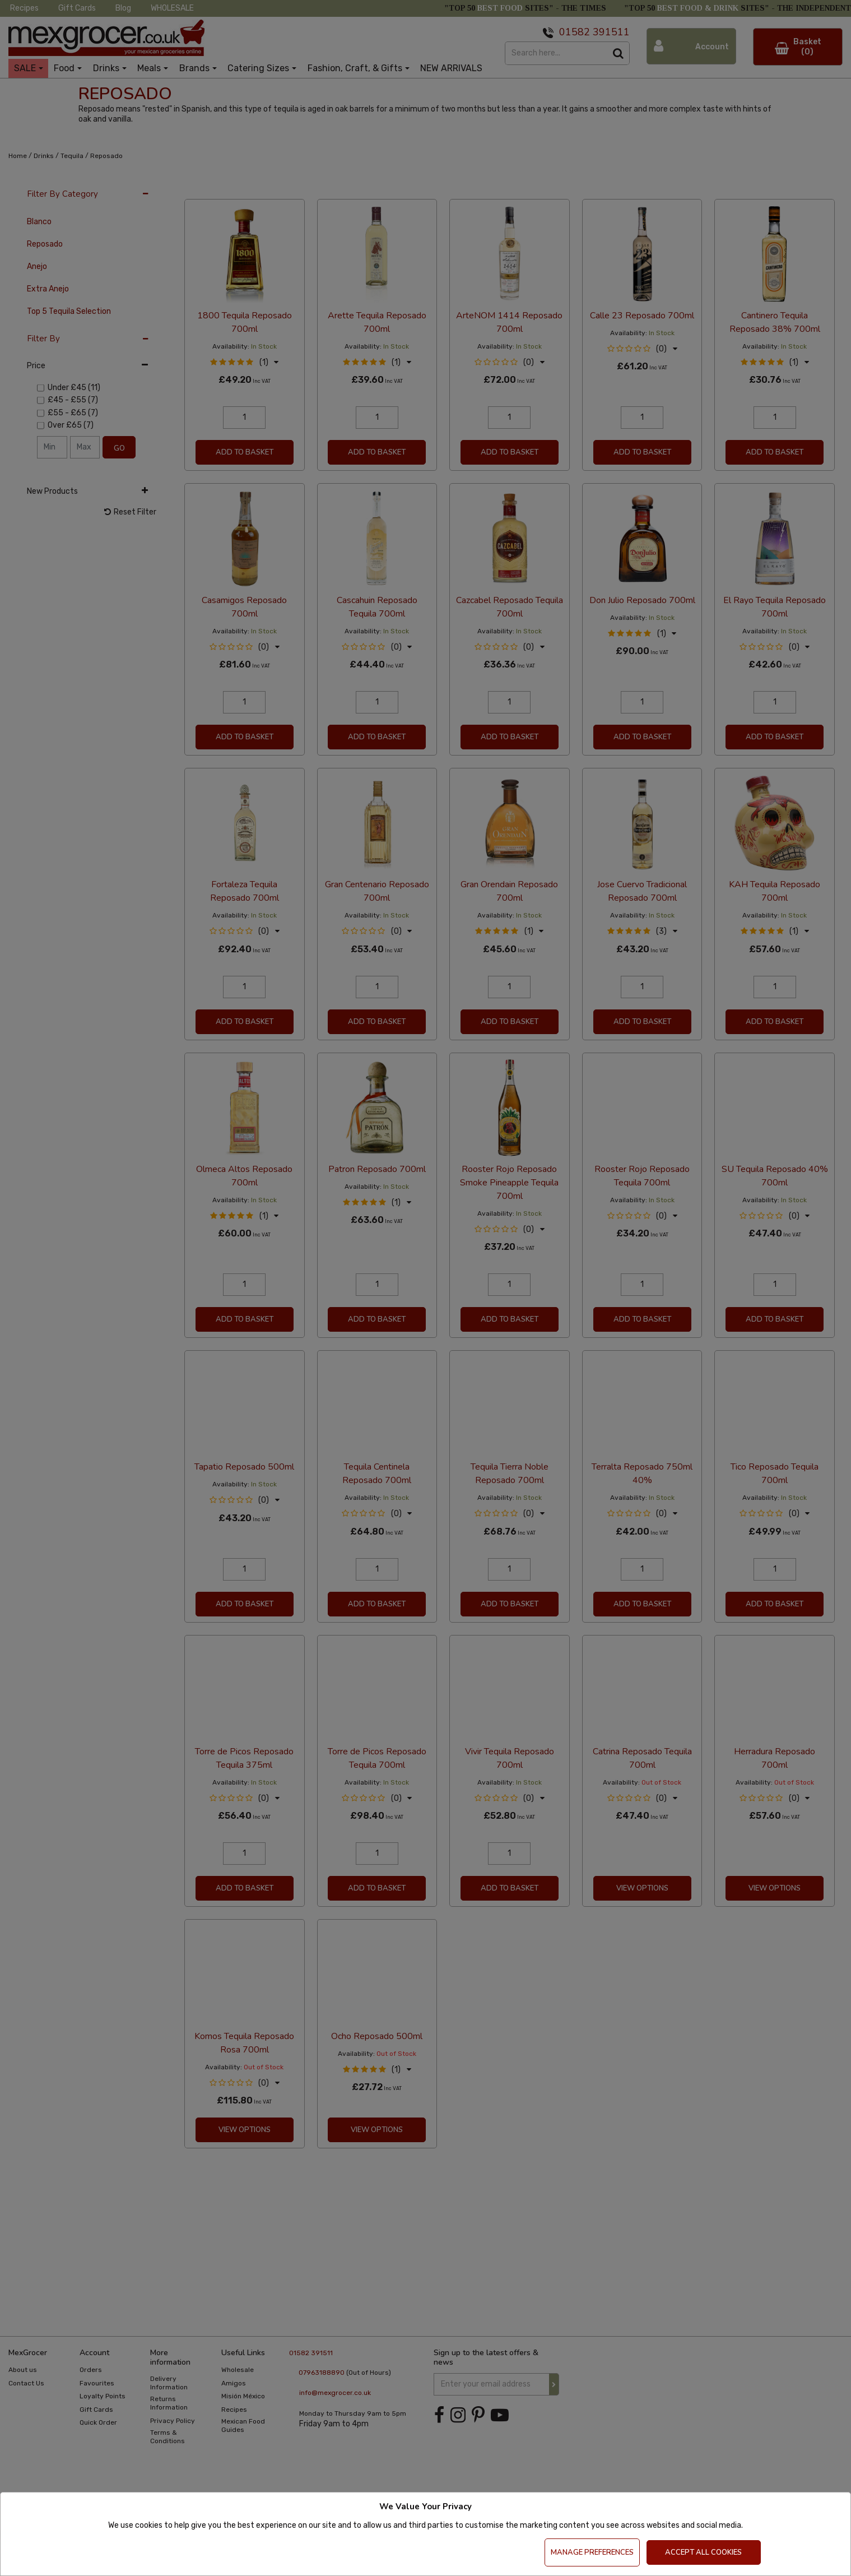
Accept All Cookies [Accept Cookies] (703, 2552)
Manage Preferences (592, 2552)
